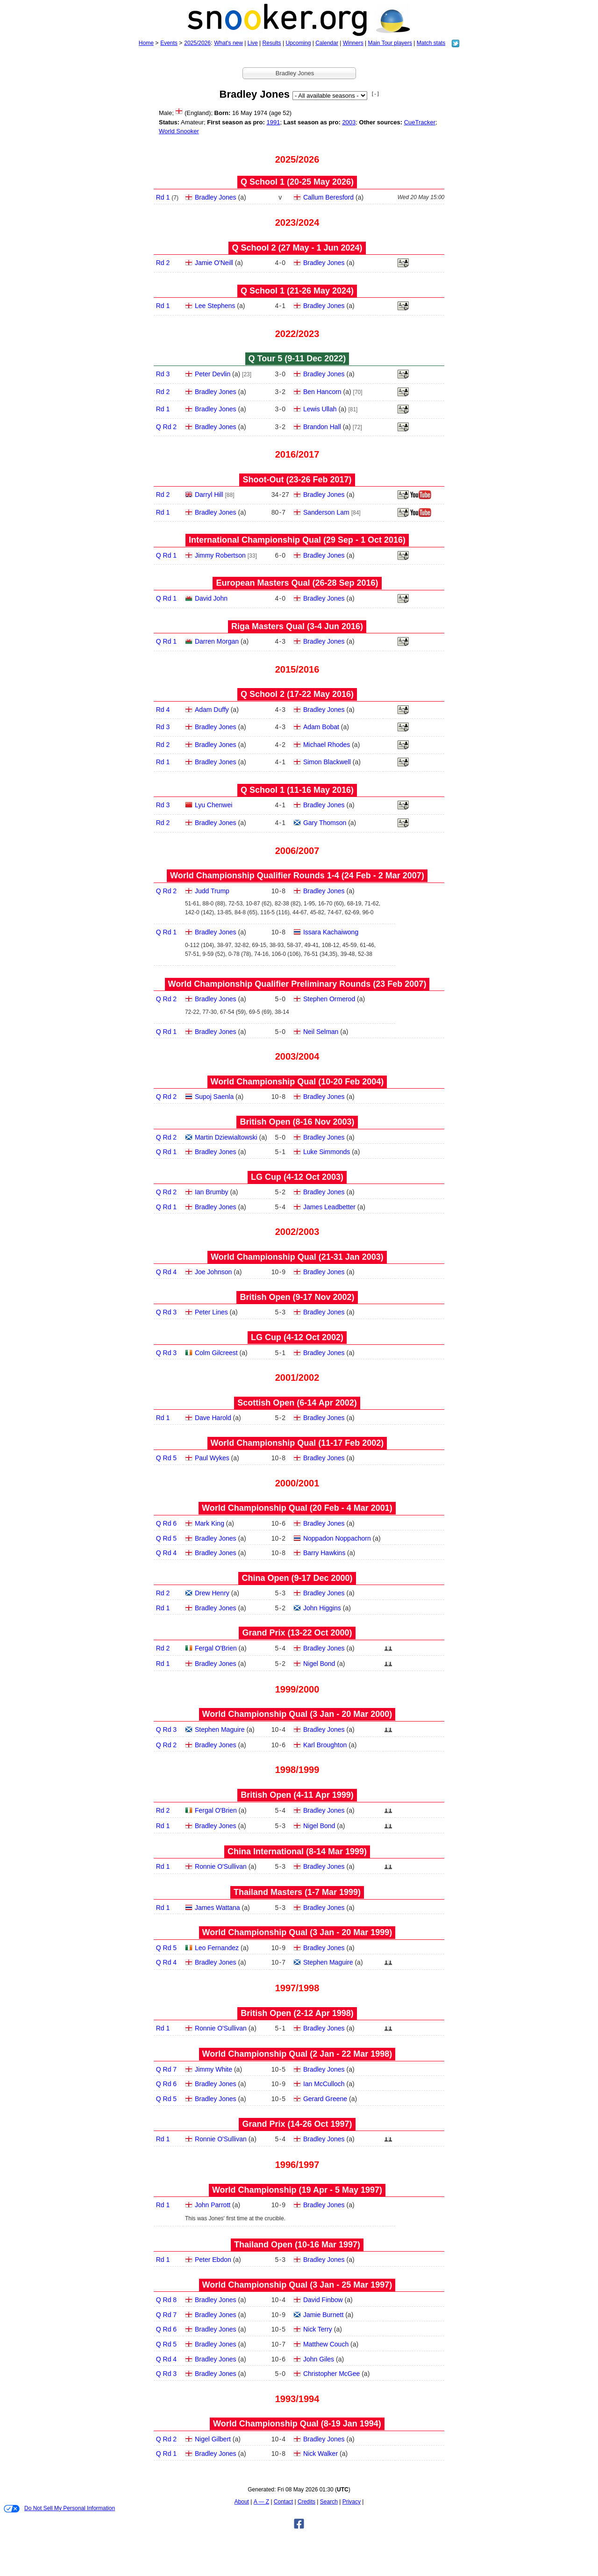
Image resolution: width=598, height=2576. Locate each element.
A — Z (261, 2501)
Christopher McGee (331, 2373)
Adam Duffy (212, 709)
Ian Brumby (211, 1192)
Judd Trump (212, 891)
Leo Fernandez (217, 1948)
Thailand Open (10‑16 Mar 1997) (297, 2244)
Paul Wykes (212, 1458)
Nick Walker (320, 2453)
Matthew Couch (326, 2344)
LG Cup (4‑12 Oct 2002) (297, 1337)
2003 (349, 122)
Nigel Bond (319, 1663)
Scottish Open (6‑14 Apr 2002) (296, 1402)
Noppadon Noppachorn (337, 1538)
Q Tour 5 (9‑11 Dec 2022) (297, 358)
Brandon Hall (322, 427)
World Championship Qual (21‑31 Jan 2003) (297, 1257)
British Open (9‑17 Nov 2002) (297, 1297)
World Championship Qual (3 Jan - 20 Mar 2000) (297, 1714)
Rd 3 (163, 374)
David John (211, 598)
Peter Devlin (212, 374)
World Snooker (179, 131)
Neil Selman (320, 1031)
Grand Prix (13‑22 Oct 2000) (297, 1632)
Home (146, 43)
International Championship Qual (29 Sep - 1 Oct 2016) (297, 540)
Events (169, 43)
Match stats (431, 43)
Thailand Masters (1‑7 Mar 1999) (297, 1892)
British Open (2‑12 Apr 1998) (297, 2013)
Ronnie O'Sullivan (221, 1866)
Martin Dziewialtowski (226, 1137)
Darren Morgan (217, 641)
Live (253, 43)
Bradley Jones (215, 197)
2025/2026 (197, 43)
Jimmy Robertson (220, 555)
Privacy (351, 2501)
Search (329, 2501)
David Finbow (323, 2299)
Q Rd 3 (166, 1312)
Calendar (326, 43)
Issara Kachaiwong (330, 932)
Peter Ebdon (213, 2259)
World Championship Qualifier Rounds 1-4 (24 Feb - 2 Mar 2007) (297, 875)
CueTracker (419, 122)
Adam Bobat (321, 727)
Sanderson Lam (326, 512)
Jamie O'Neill (214, 262)
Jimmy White (213, 2069)
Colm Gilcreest (216, 1352)
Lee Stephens (215, 305)
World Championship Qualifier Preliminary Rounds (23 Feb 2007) (297, 984)
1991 (273, 122)
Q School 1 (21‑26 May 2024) (297, 290)
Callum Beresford (328, 197)
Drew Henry (212, 1593)
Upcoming (298, 43)
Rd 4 (163, 709)
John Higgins (322, 1608)
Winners (353, 43)
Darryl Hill (209, 494)
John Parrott (212, 2205)
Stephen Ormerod (329, 999)
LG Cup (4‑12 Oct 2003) (297, 1177)
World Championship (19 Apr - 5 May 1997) (297, 2190)
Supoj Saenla (214, 1096)
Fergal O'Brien (216, 1648)
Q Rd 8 (166, 2299)
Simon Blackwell (327, 762)
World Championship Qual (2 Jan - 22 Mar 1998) (297, 2054)
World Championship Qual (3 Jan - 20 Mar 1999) (297, 1932)
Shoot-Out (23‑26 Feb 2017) (296, 479)
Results (272, 43)
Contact (283, 2501)
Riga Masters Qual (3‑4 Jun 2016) (297, 626)
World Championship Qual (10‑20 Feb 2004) (297, 1081)
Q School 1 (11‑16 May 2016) (297, 790)
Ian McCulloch (324, 2084)
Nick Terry (317, 2329)
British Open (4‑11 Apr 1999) (297, 1795)
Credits (306, 2501)
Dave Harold (213, 1417)
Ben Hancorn (322, 391)
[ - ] (375, 93)
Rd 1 (163, 197)
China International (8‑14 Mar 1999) (297, 1851)
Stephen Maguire (220, 1729)
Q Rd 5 (166, 1458)
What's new (228, 43)
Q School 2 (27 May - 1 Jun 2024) (297, 247)
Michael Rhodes (326, 744)
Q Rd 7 (166, 2069)
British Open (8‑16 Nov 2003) (297, 1122)
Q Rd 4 (166, 1272)
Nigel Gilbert (213, 2439)
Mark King (209, 1523)
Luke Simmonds (326, 1151)
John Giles (318, 2359)
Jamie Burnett (323, 2314)
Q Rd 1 (166, 555)
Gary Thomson (324, 822)
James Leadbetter (329, 1207)
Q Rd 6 (166, 1523)
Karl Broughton (325, 1745)
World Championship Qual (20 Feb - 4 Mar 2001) (297, 1508)
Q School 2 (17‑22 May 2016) (297, 694)
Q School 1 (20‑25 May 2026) (297, 182)
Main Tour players (390, 43)
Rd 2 (163, 262)
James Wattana (217, 1907)
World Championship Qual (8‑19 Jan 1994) (297, 2423)
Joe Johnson (213, 1272)
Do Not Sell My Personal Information (59, 2508)
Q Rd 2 (166, 427)
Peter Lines (211, 1312)
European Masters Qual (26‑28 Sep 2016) (297, 583)
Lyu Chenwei (213, 805)
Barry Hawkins (324, 1553)
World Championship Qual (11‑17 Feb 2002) (297, 1443)
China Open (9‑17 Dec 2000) (297, 1578)
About (242, 2501)
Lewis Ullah (320, 409)
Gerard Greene (325, 2098)
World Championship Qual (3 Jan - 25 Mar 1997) (297, 2284)
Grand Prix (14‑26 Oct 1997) (297, 2124)
